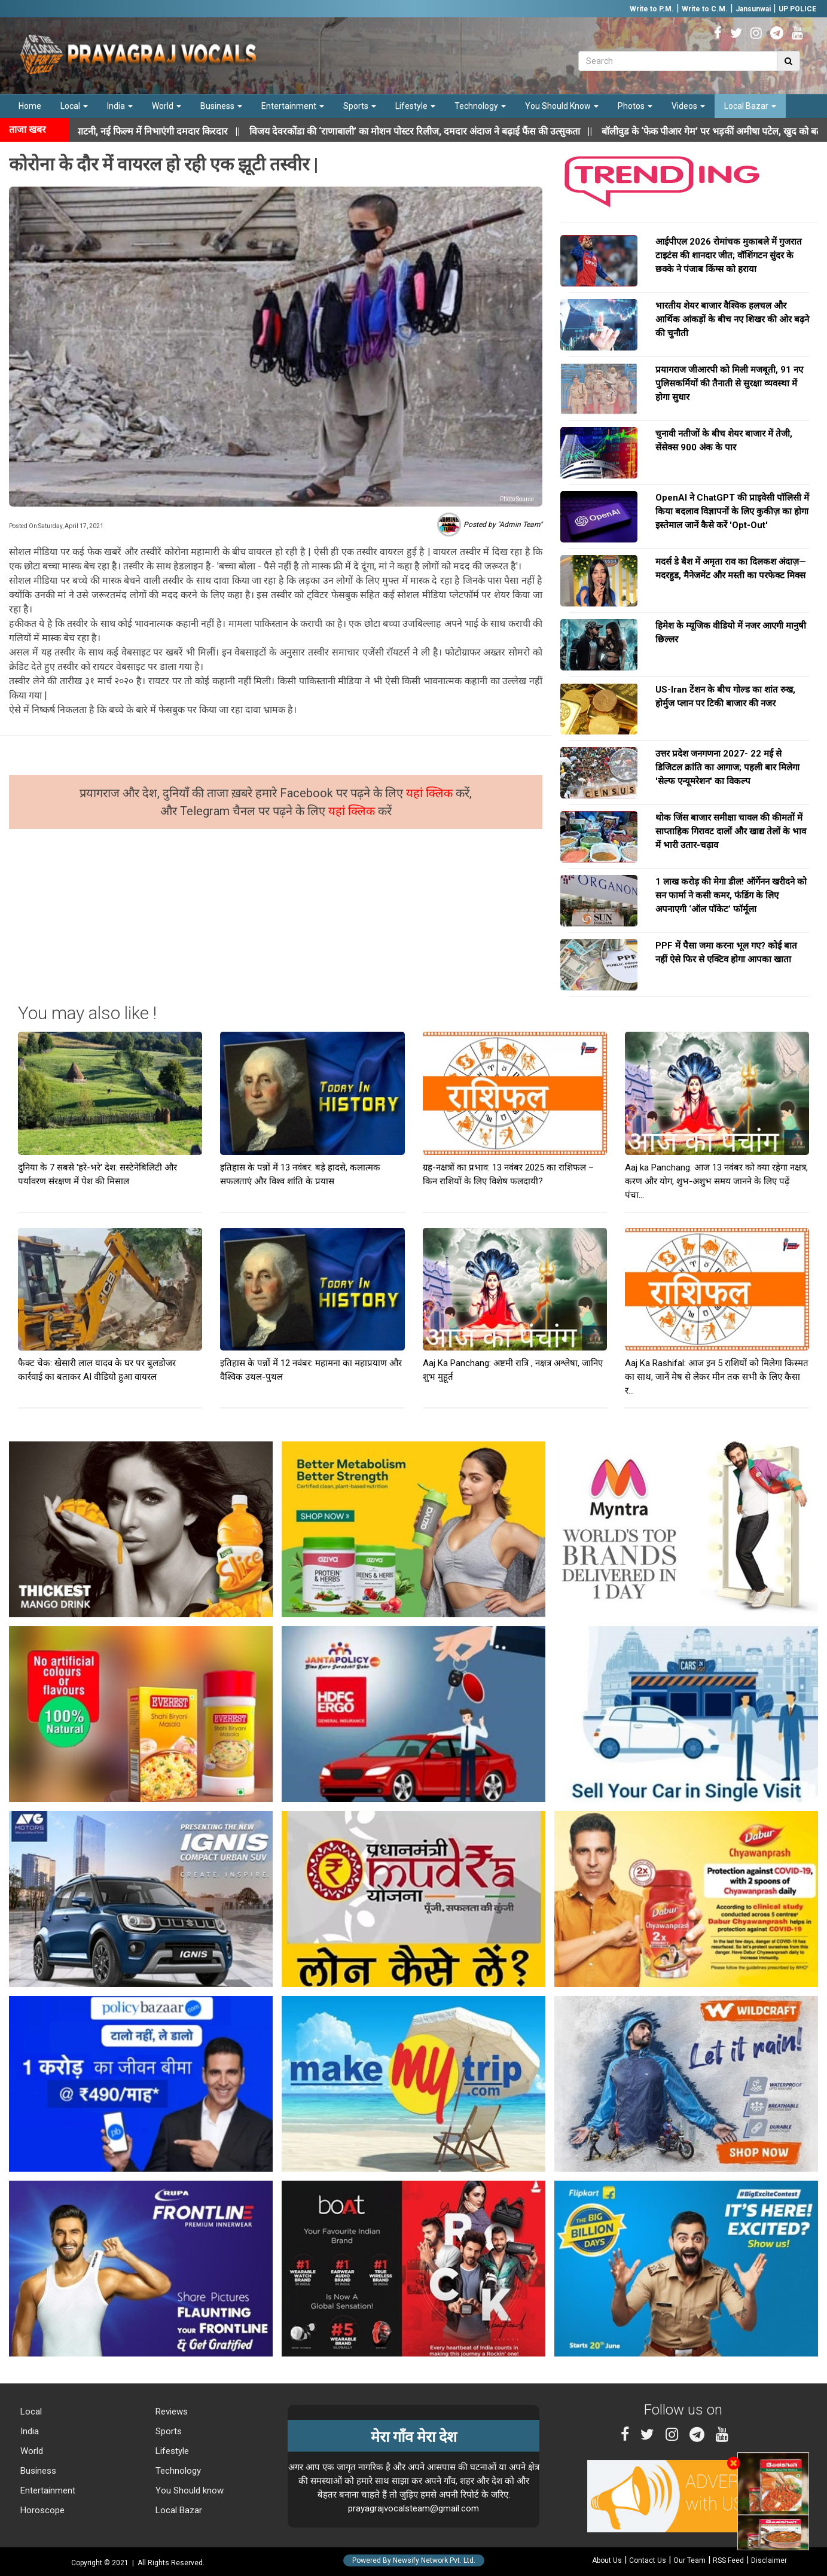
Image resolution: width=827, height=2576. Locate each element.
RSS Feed (728, 2560)
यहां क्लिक (431, 793)
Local (74, 106)
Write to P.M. (652, 9)
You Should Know (562, 106)
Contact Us (647, 2560)
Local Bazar (750, 106)
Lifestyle (415, 106)
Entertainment (292, 106)
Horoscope (41, 2510)
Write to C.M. (705, 9)
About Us (607, 2560)
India (120, 106)
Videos (688, 106)
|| (436, 131)
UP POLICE (797, 9)
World (166, 106)
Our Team (689, 2560)
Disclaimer (769, 2560)
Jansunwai (753, 9)
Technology (480, 106)
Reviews (170, 2411)
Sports (359, 106)
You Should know (188, 2490)
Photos (635, 106)
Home (30, 106)
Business (221, 106)
